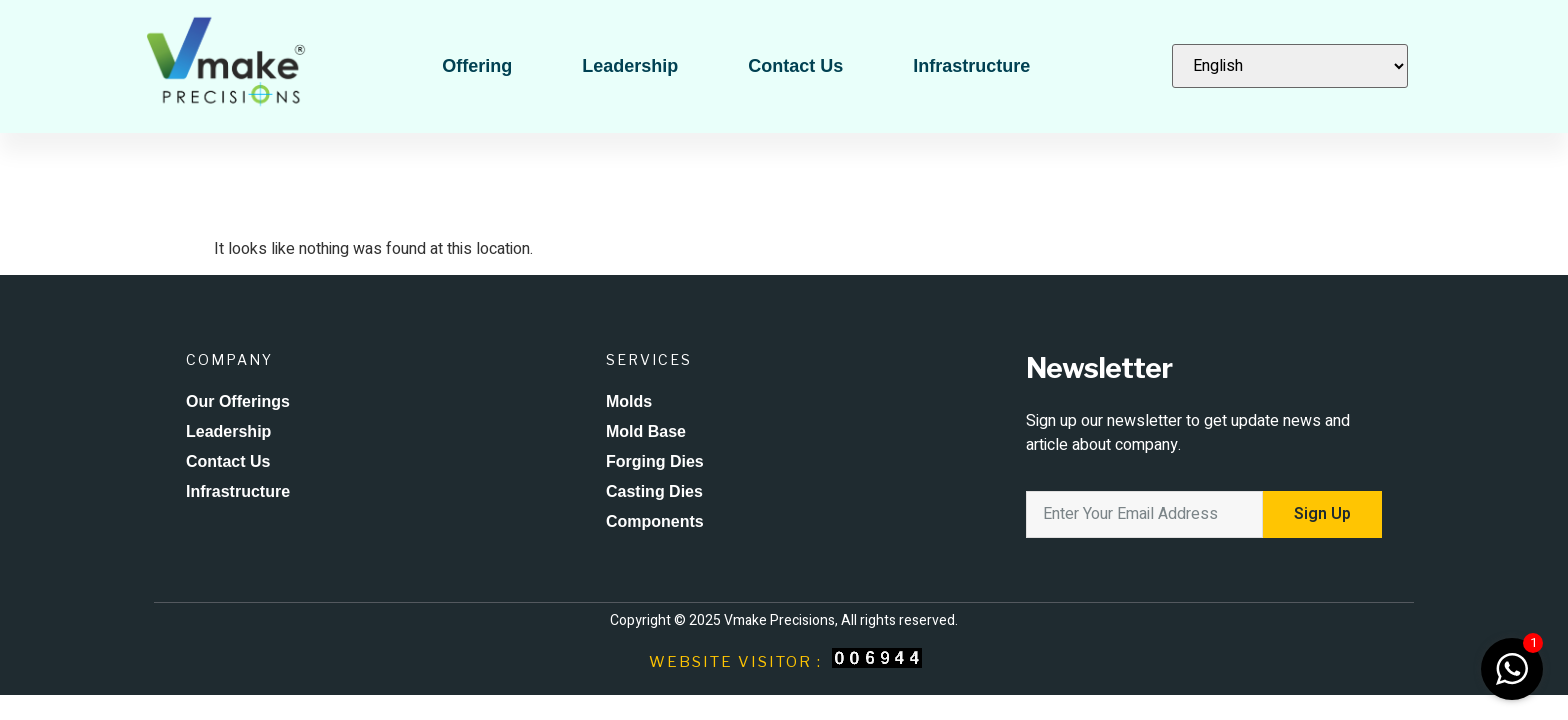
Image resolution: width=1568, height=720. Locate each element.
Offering (477, 66)
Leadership (630, 66)
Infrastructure (971, 66)
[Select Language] (1290, 66)
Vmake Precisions (779, 620)
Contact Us (795, 66)
